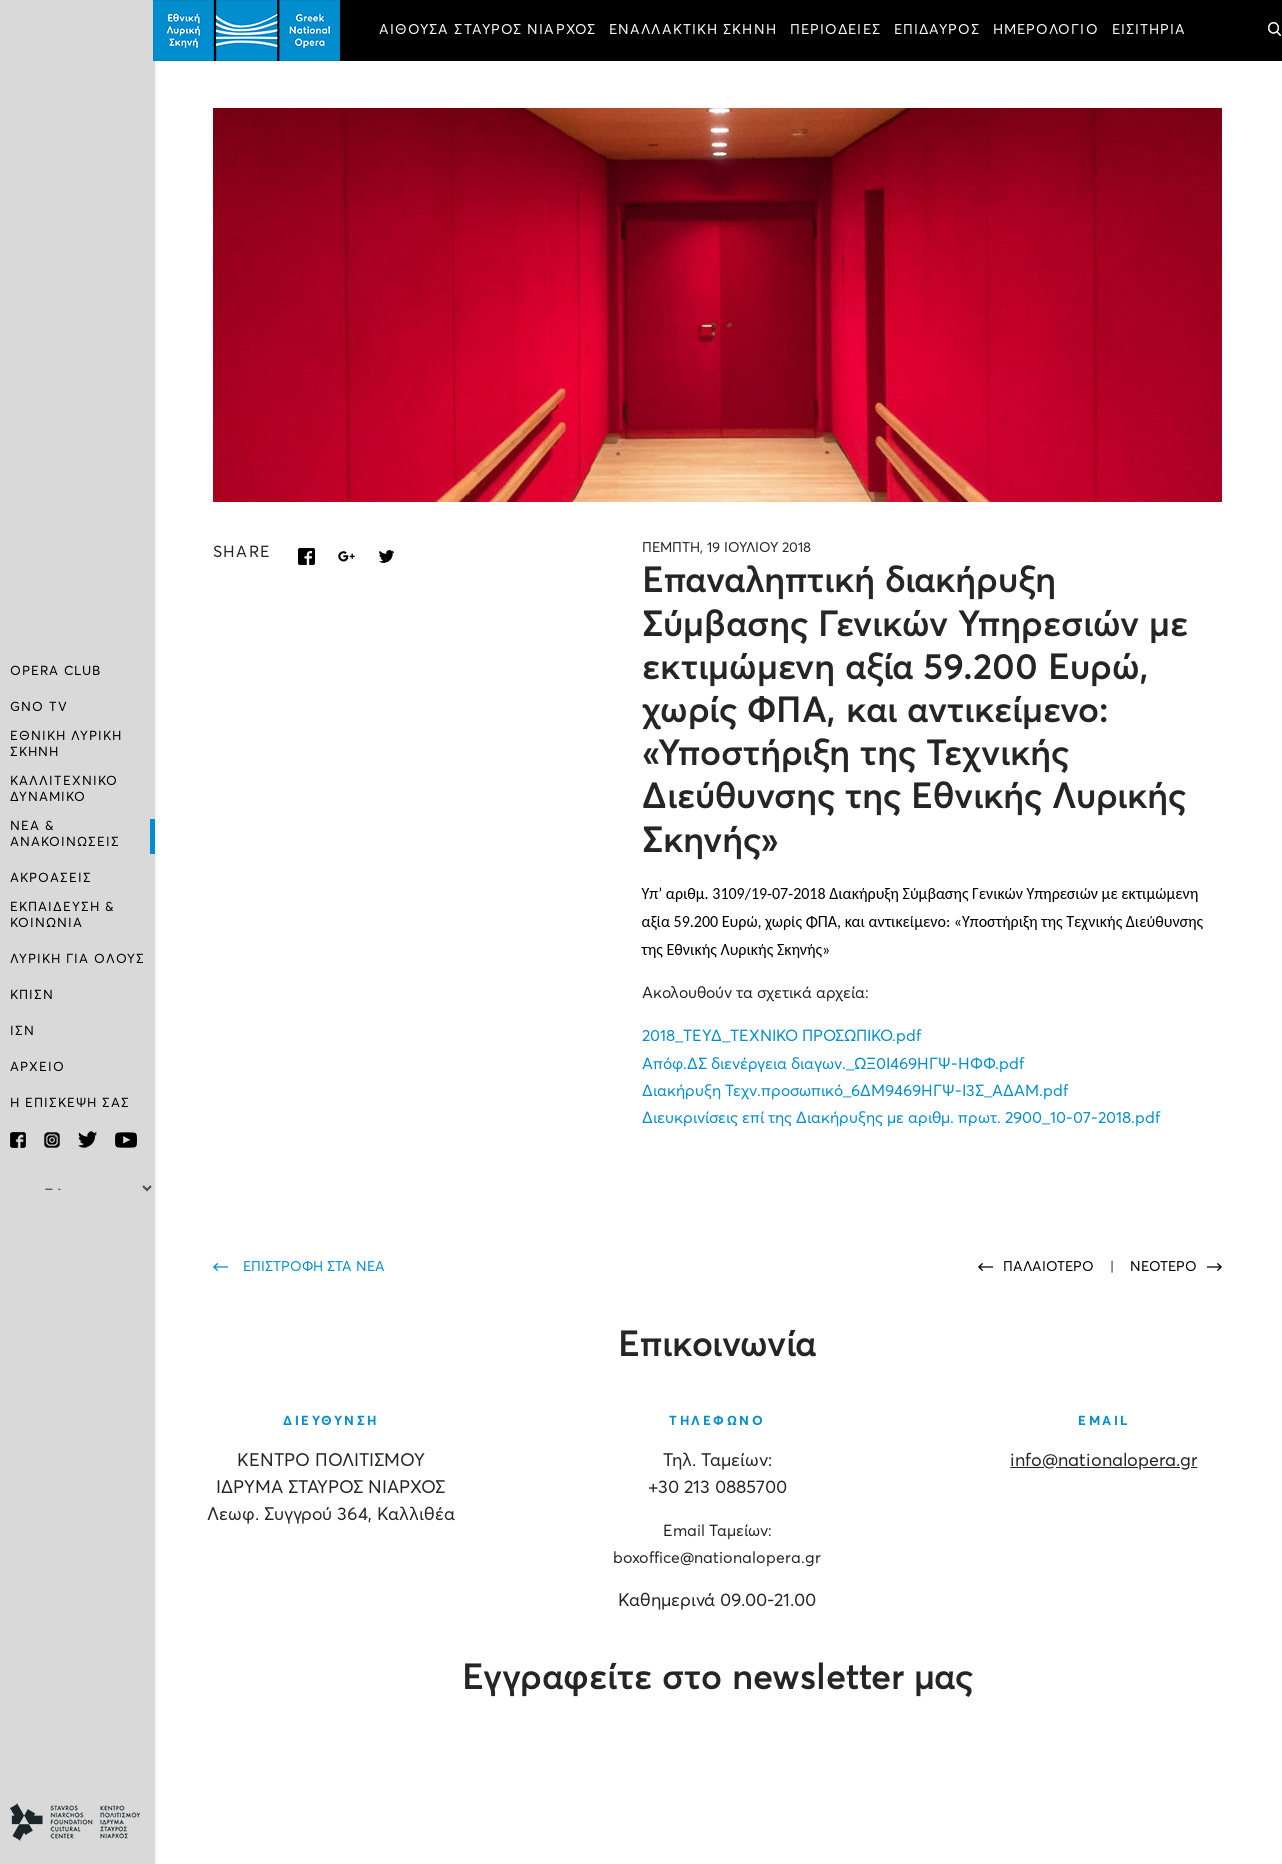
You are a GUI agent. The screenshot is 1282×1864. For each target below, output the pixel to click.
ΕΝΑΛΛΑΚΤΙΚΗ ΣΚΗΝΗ (695, 30)
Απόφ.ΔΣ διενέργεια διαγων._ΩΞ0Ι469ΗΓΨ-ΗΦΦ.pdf (834, 1063)
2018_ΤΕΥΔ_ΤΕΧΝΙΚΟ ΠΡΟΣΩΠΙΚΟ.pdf (782, 1036)
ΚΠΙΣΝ (32, 995)
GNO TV (39, 707)
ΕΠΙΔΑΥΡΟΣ (939, 30)
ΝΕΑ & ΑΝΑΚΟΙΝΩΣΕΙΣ (65, 834)
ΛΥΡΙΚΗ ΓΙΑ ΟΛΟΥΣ (77, 959)
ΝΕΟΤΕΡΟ (1163, 1266)
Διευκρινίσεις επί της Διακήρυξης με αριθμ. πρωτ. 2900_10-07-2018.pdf (902, 1117)
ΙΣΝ (22, 1031)
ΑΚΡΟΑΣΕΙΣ (51, 878)
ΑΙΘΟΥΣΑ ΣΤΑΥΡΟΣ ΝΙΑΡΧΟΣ (489, 30)
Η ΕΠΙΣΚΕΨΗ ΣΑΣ (70, 1103)
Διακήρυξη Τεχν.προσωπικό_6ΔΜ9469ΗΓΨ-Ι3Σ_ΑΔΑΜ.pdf (856, 1090)
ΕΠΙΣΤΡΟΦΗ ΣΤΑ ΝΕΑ (316, 1266)
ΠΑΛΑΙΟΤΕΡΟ (1050, 1266)
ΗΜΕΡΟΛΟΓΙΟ (1048, 30)
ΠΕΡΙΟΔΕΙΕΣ (837, 30)
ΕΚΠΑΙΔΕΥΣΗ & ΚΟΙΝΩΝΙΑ (62, 915)
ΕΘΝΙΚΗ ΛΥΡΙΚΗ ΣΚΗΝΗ (66, 744)
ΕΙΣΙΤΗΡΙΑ (1151, 30)
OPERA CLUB (55, 671)
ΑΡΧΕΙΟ (37, 1067)
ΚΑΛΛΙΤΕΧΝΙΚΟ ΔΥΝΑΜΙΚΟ (64, 789)
